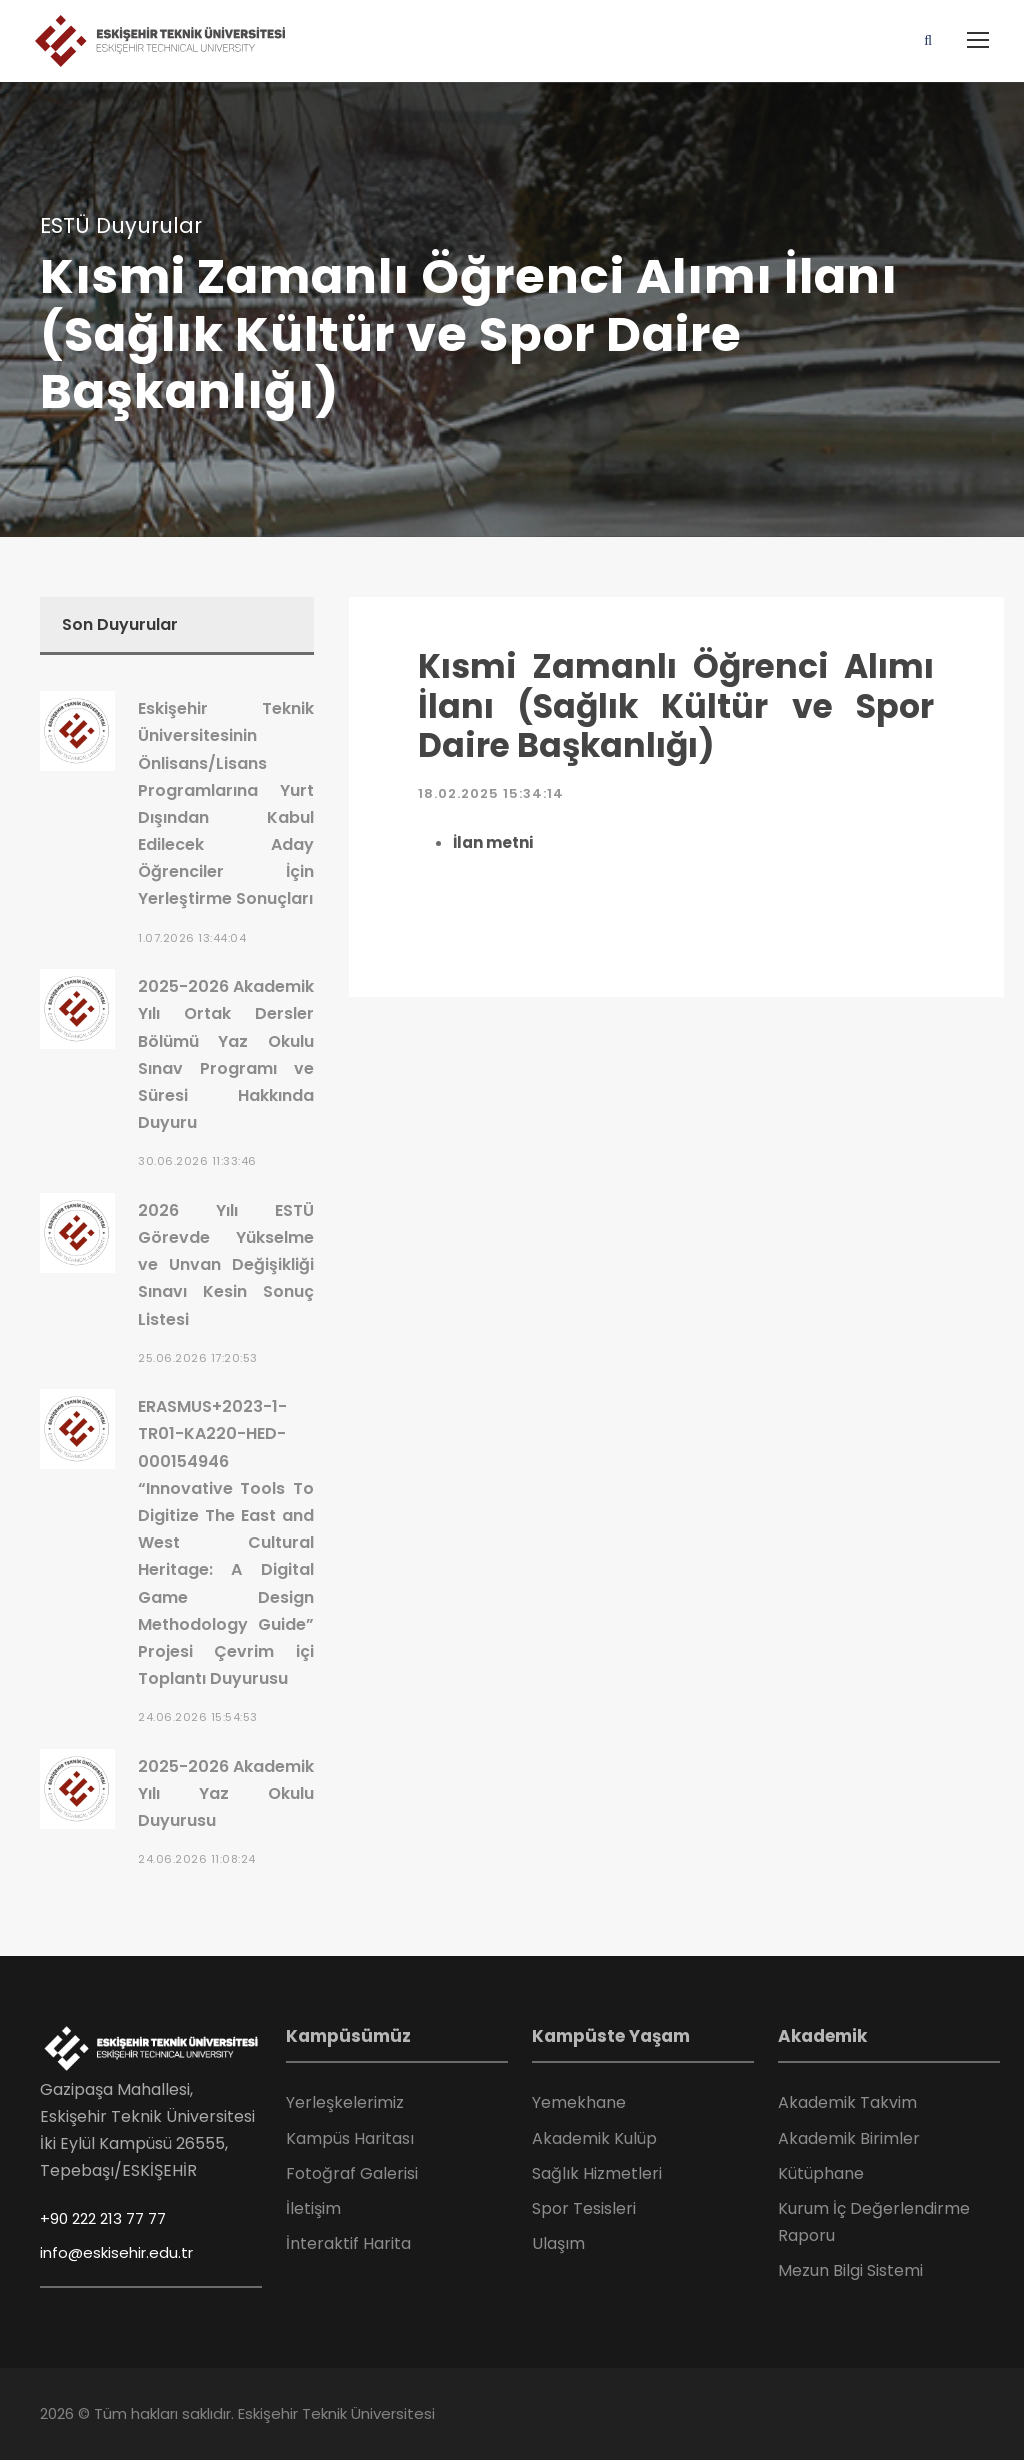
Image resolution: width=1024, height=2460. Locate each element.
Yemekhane (579, 2102)
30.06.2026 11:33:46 (197, 1161)
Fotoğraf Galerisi (352, 2173)
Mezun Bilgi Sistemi (850, 2270)
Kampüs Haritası (350, 2138)
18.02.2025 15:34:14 (491, 793)
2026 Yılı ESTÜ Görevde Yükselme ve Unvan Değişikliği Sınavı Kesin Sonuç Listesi (226, 1265)
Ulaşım (558, 2243)
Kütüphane (821, 2173)
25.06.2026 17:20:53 (198, 1358)
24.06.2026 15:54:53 (198, 1717)
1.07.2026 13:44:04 (192, 938)
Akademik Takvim (847, 2102)
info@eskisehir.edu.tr (116, 2252)
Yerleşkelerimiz (345, 2102)
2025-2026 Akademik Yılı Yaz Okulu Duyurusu (226, 1793)
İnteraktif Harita (348, 2243)
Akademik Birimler (849, 2138)
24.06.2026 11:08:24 (197, 1859)
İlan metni (493, 842)
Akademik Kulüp (594, 2138)
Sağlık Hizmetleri (597, 2173)
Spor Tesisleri (584, 2208)
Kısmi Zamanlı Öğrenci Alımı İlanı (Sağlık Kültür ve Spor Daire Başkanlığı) (676, 706)
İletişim (313, 2208)
